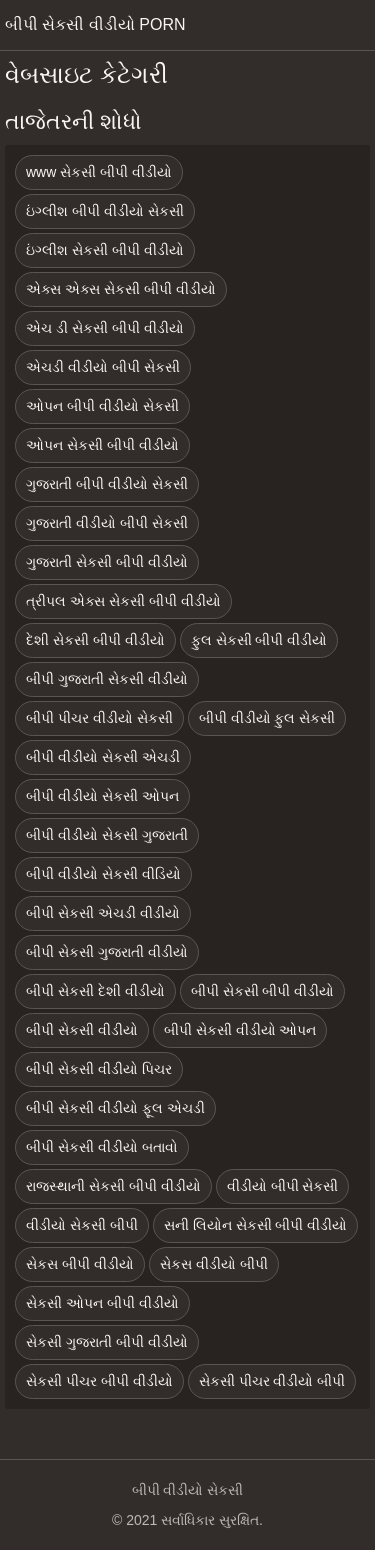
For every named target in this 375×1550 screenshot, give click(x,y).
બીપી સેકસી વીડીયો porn (95, 24)
